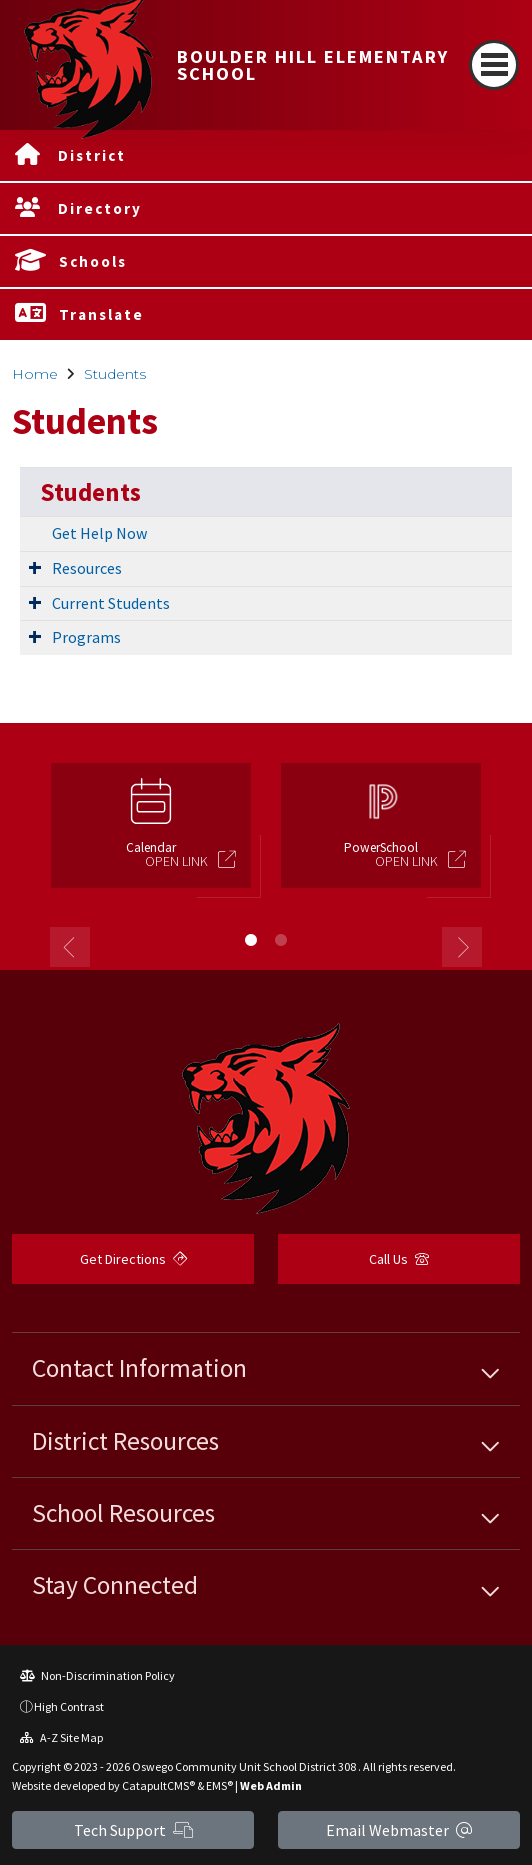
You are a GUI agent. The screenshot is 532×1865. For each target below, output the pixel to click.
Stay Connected (115, 1585)
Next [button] (462, 947)
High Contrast (69, 1706)
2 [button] (281, 940)
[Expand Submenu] (35, 567)
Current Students (111, 603)
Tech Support (133, 1830)
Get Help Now (99, 533)
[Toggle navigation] (494, 65)
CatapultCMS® (158, 1785)
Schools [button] (93, 261)
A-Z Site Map (61, 1737)
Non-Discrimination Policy (97, 1675)
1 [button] (251, 940)
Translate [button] (101, 314)
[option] (151, 834)
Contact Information (139, 1368)
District (92, 155)
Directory (100, 208)
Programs (86, 637)
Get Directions (133, 1259)
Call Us (399, 1259)
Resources (87, 568)
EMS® (219, 1785)
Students (115, 374)
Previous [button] (70, 947)
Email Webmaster (399, 1830)
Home (35, 374)
